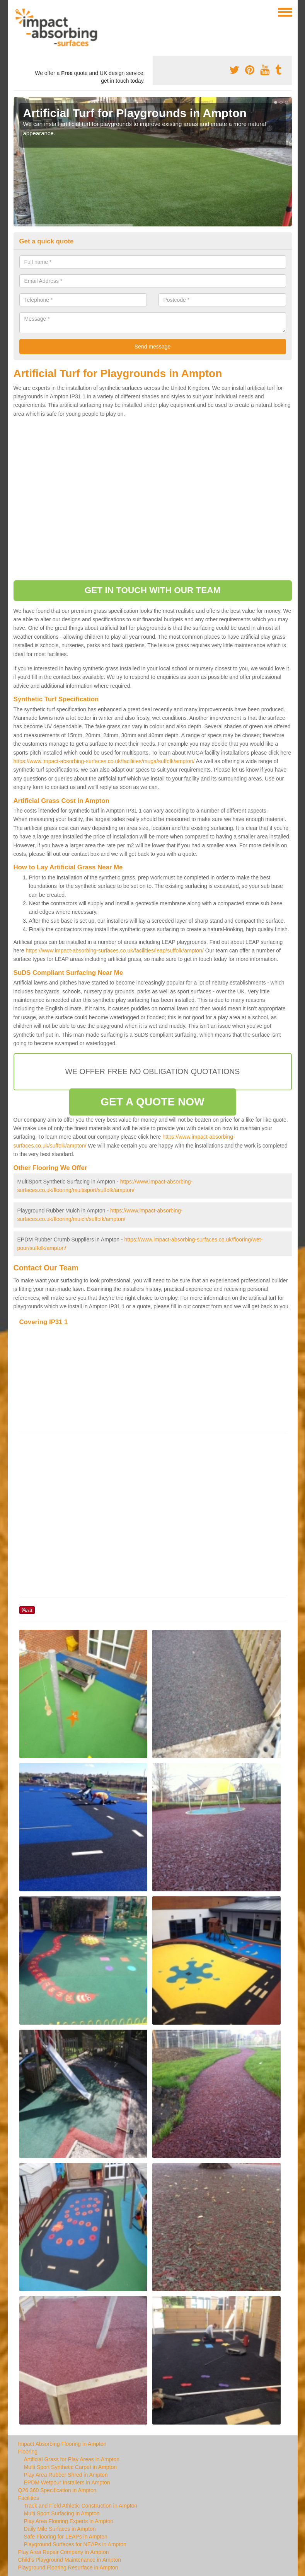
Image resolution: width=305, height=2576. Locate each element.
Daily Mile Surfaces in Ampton (60, 2529)
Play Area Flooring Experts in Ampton (69, 2521)
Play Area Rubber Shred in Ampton (66, 2475)
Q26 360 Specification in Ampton (57, 2490)
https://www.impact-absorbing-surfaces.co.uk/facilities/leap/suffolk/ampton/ (114, 950)
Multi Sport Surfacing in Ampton (62, 2513)
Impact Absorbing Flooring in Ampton (62, 2444)
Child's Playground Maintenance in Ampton (69, 2560)
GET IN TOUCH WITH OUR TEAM (153, 590)
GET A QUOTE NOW (152, 1102)
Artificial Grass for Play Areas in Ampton (71, 2459)
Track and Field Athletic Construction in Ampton (81, 2506)
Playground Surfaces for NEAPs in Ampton (75, 2544)
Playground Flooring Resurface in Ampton (68, 2567)
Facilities (28, 2498)
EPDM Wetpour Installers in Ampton (67, 2482)
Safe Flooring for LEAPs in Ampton (65, 2536)
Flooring (28, 2451)
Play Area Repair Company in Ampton (63, 2552)
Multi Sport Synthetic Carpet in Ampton (70, 2467)
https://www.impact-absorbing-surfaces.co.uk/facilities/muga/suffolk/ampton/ (104, 761)
